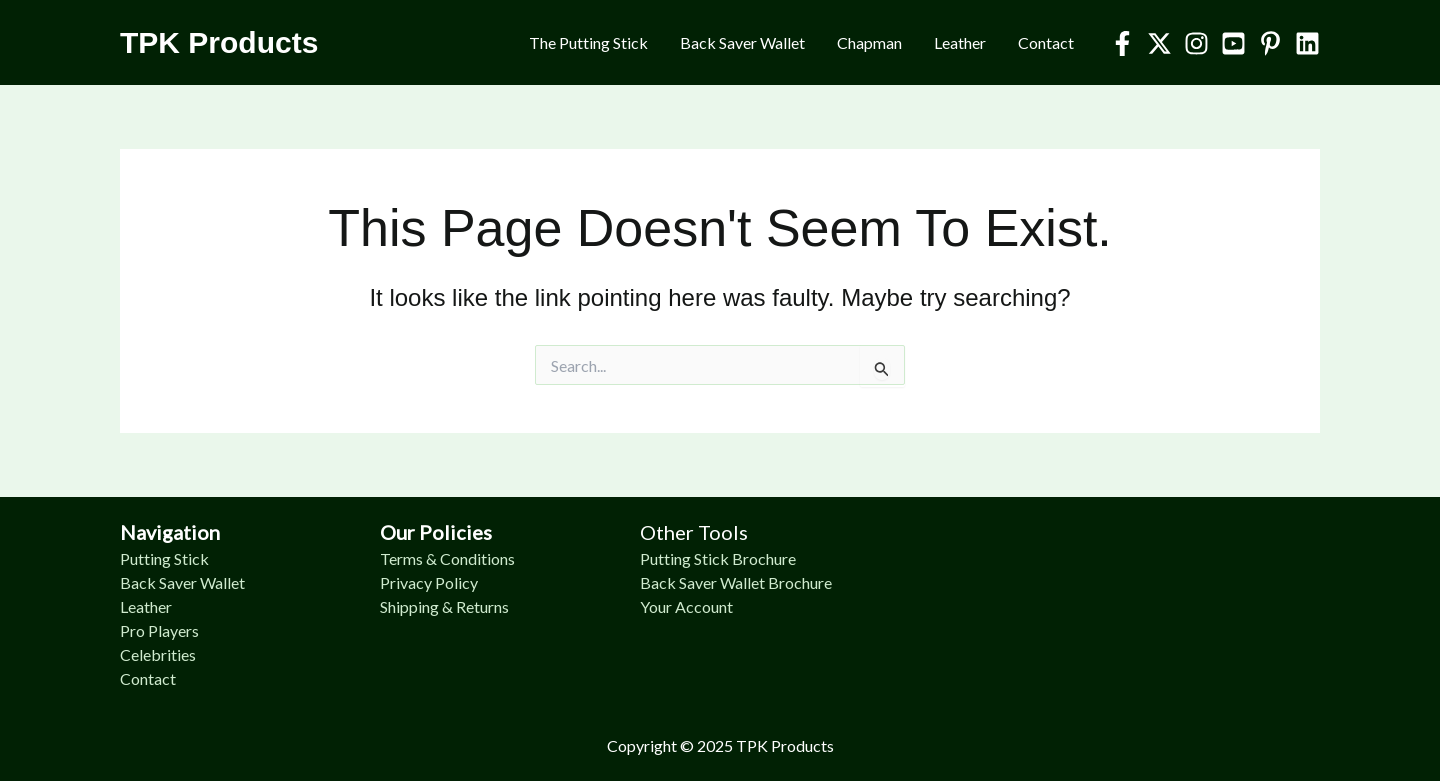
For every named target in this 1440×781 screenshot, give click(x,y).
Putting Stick (164, 558)
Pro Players (159, 630)
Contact (1046, 42)
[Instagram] (1196, 43)
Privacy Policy (429, 582)
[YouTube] (1233, 43)
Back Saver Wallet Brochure (736, 582)
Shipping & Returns (444, 606)
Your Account (686, 606)
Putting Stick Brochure (718, 558)
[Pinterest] (1270, 43)
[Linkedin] (1307, 43)
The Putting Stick (588, 42)
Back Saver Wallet (742, 42)
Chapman (869, 42)
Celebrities (158, 654)
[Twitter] (1159, 43)
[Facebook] (1122, 43)
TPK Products (219, 42)
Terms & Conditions (447, 558)
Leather (960, 42)
